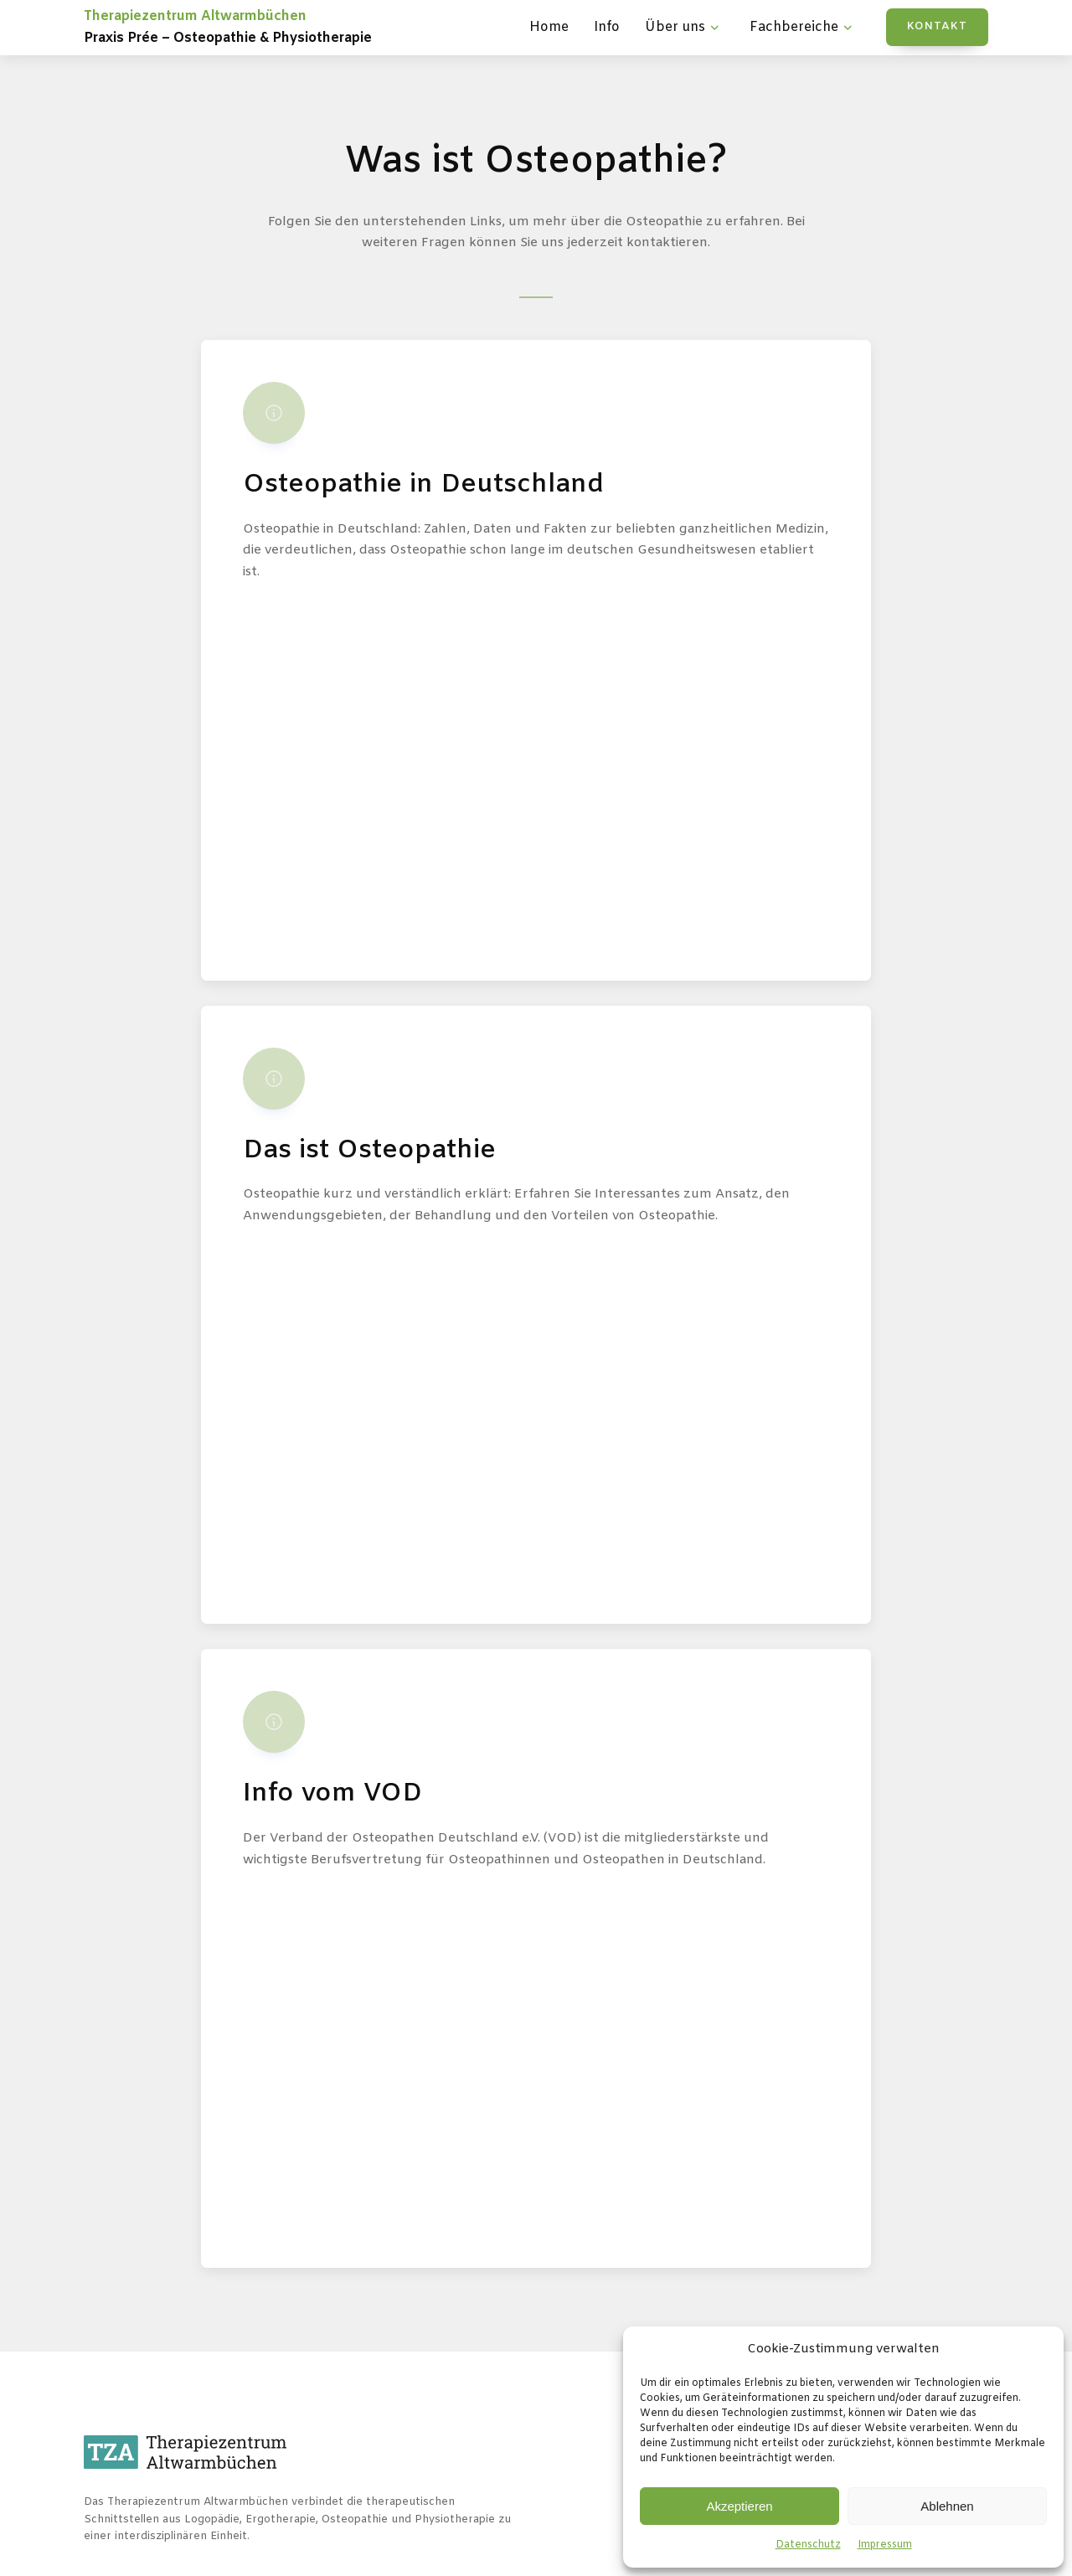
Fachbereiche (803, 27)
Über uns (684, 27)
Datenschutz (808, 2545)
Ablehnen (946, 2506)
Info (607, 27)
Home (549, 27)
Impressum (885, 2545)
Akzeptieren (739, 2506)
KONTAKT (937, 26)
